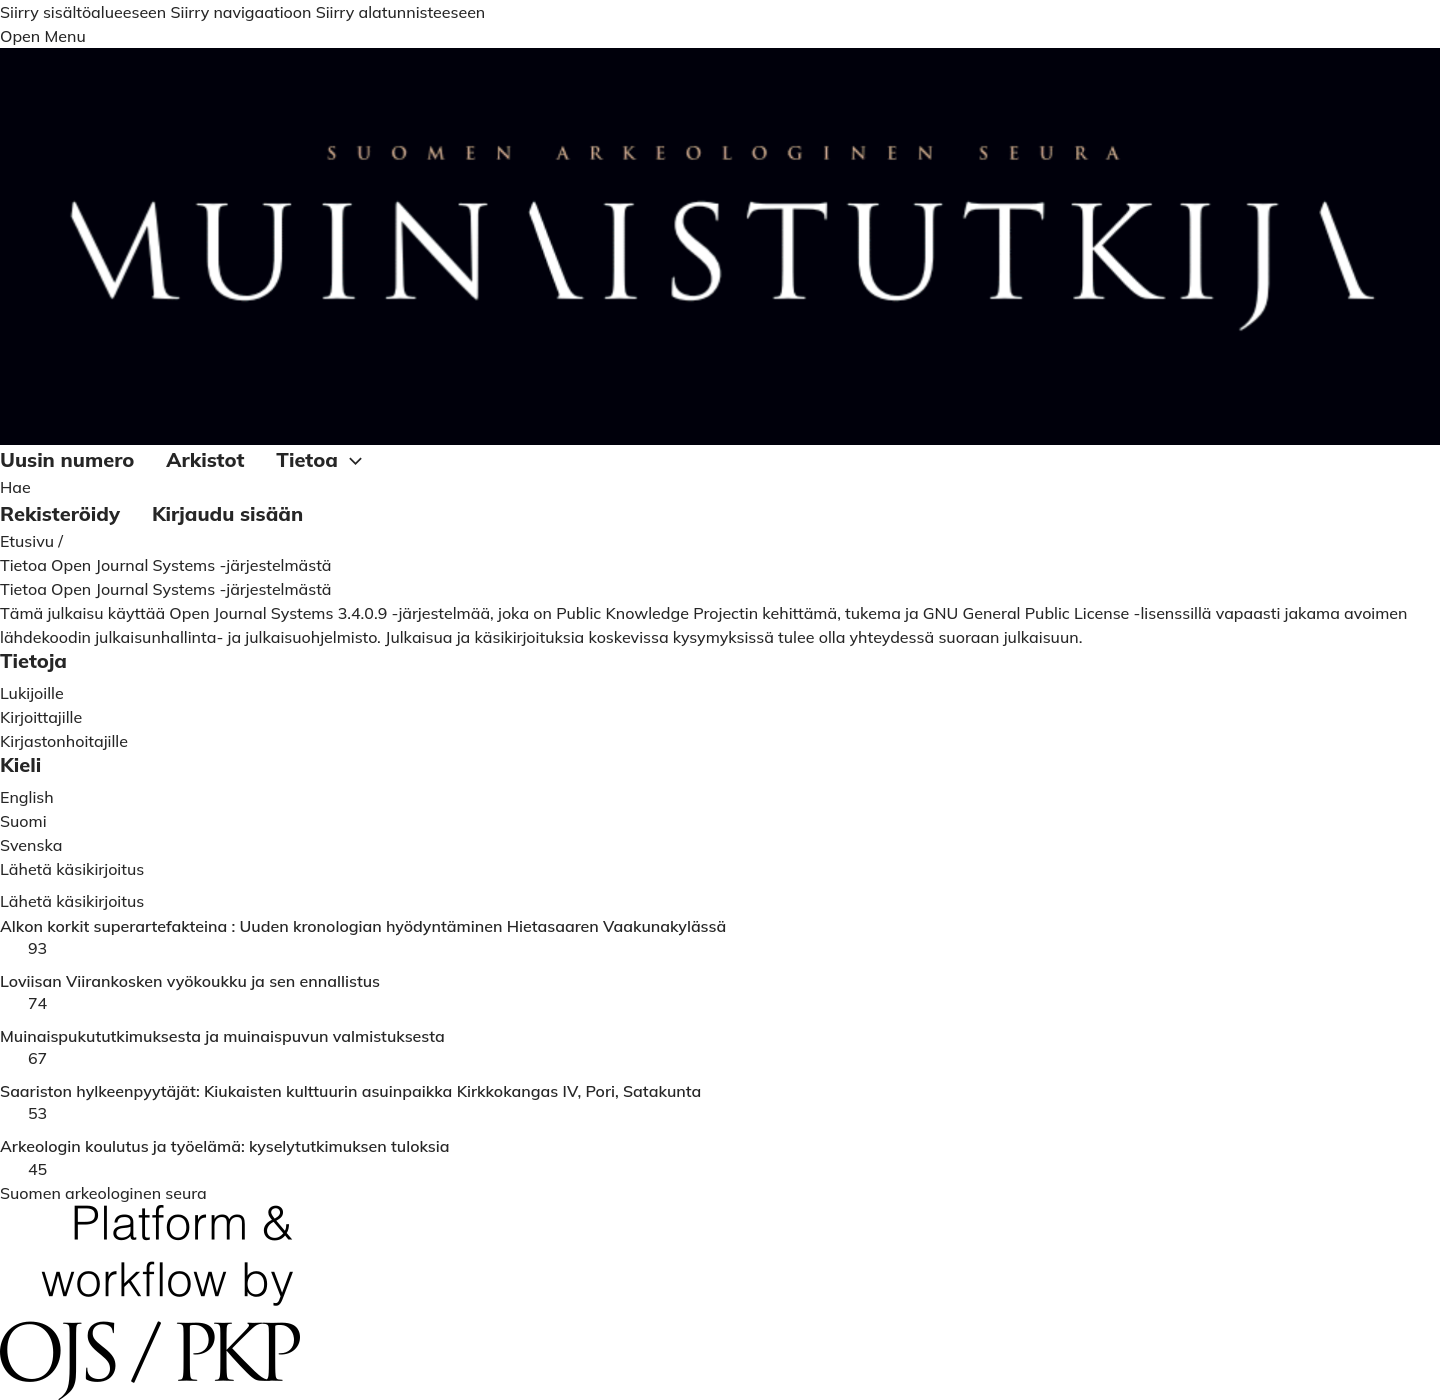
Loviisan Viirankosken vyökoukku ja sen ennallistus (190, 981)
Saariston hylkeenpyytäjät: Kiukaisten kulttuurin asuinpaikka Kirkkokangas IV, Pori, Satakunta (350, 1091)
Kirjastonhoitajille (64, 741)
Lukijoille (32, 693)
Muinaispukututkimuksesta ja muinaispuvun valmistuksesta (222, 1036)
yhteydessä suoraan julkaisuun (964, 637)
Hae (15, 487)
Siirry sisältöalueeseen (83, 12)
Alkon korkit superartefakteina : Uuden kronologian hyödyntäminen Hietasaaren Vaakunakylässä (363, 926)
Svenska (31, 845)
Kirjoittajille (41, 717)
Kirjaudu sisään (227, 513)
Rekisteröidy (60, 513)
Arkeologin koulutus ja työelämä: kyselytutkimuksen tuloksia (225, 1146)
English (27, 797)
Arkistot (205, 459)
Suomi (23, 821)
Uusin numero (67, 459)
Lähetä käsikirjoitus (72, 901)
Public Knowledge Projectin (657, 613)
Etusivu (29, 541)
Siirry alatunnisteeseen (401, 12)
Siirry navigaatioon (240, 12)
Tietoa (322, 461)
